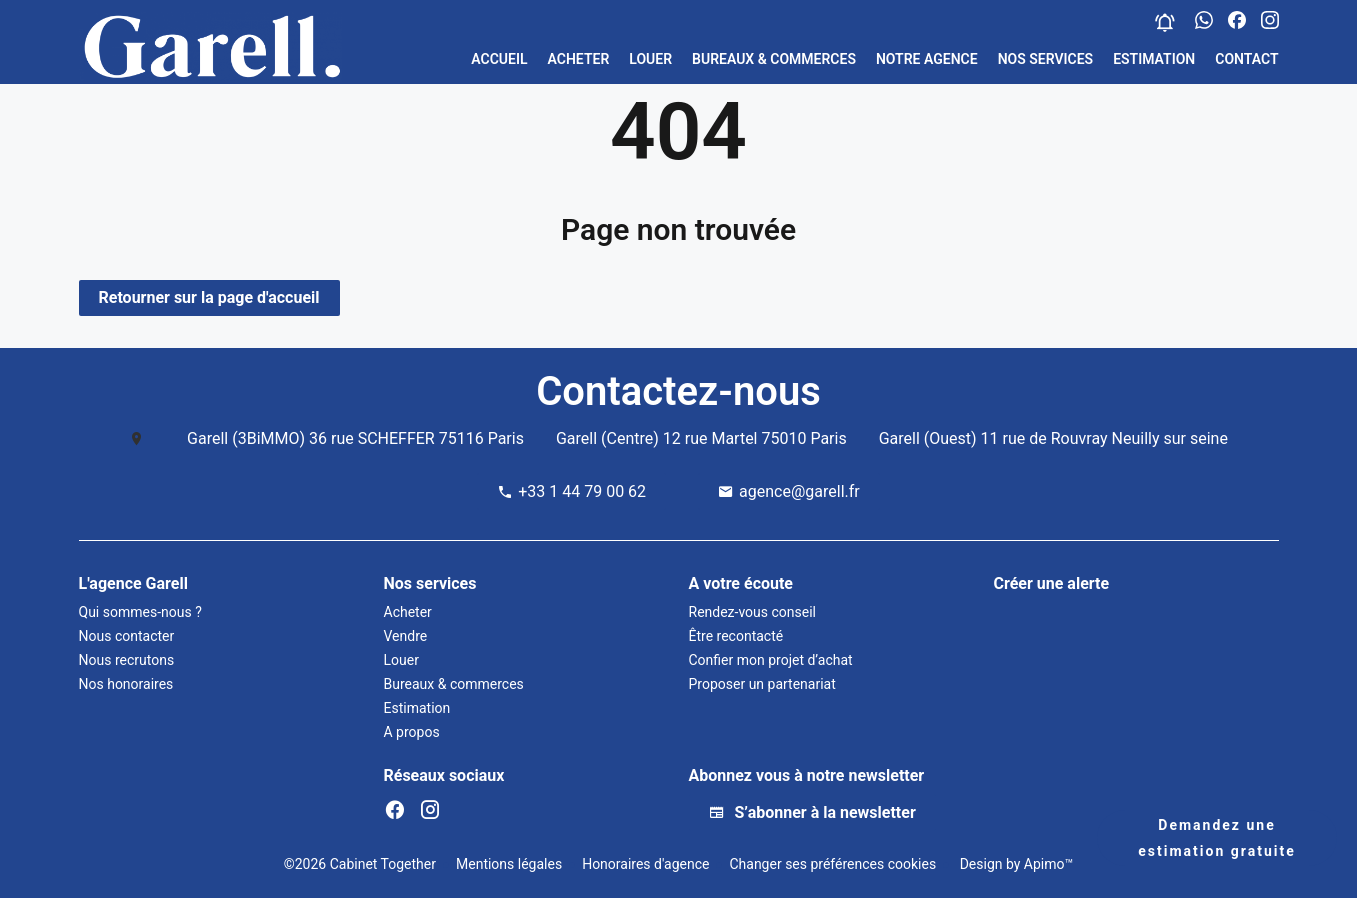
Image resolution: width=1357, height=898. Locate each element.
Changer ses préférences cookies (832, 864)
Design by (1014, 864)
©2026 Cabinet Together (360, 864)
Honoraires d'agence (645, 864)
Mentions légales (509, 864)
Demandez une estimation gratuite (1216, 838)
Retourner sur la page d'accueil (209, 297)
